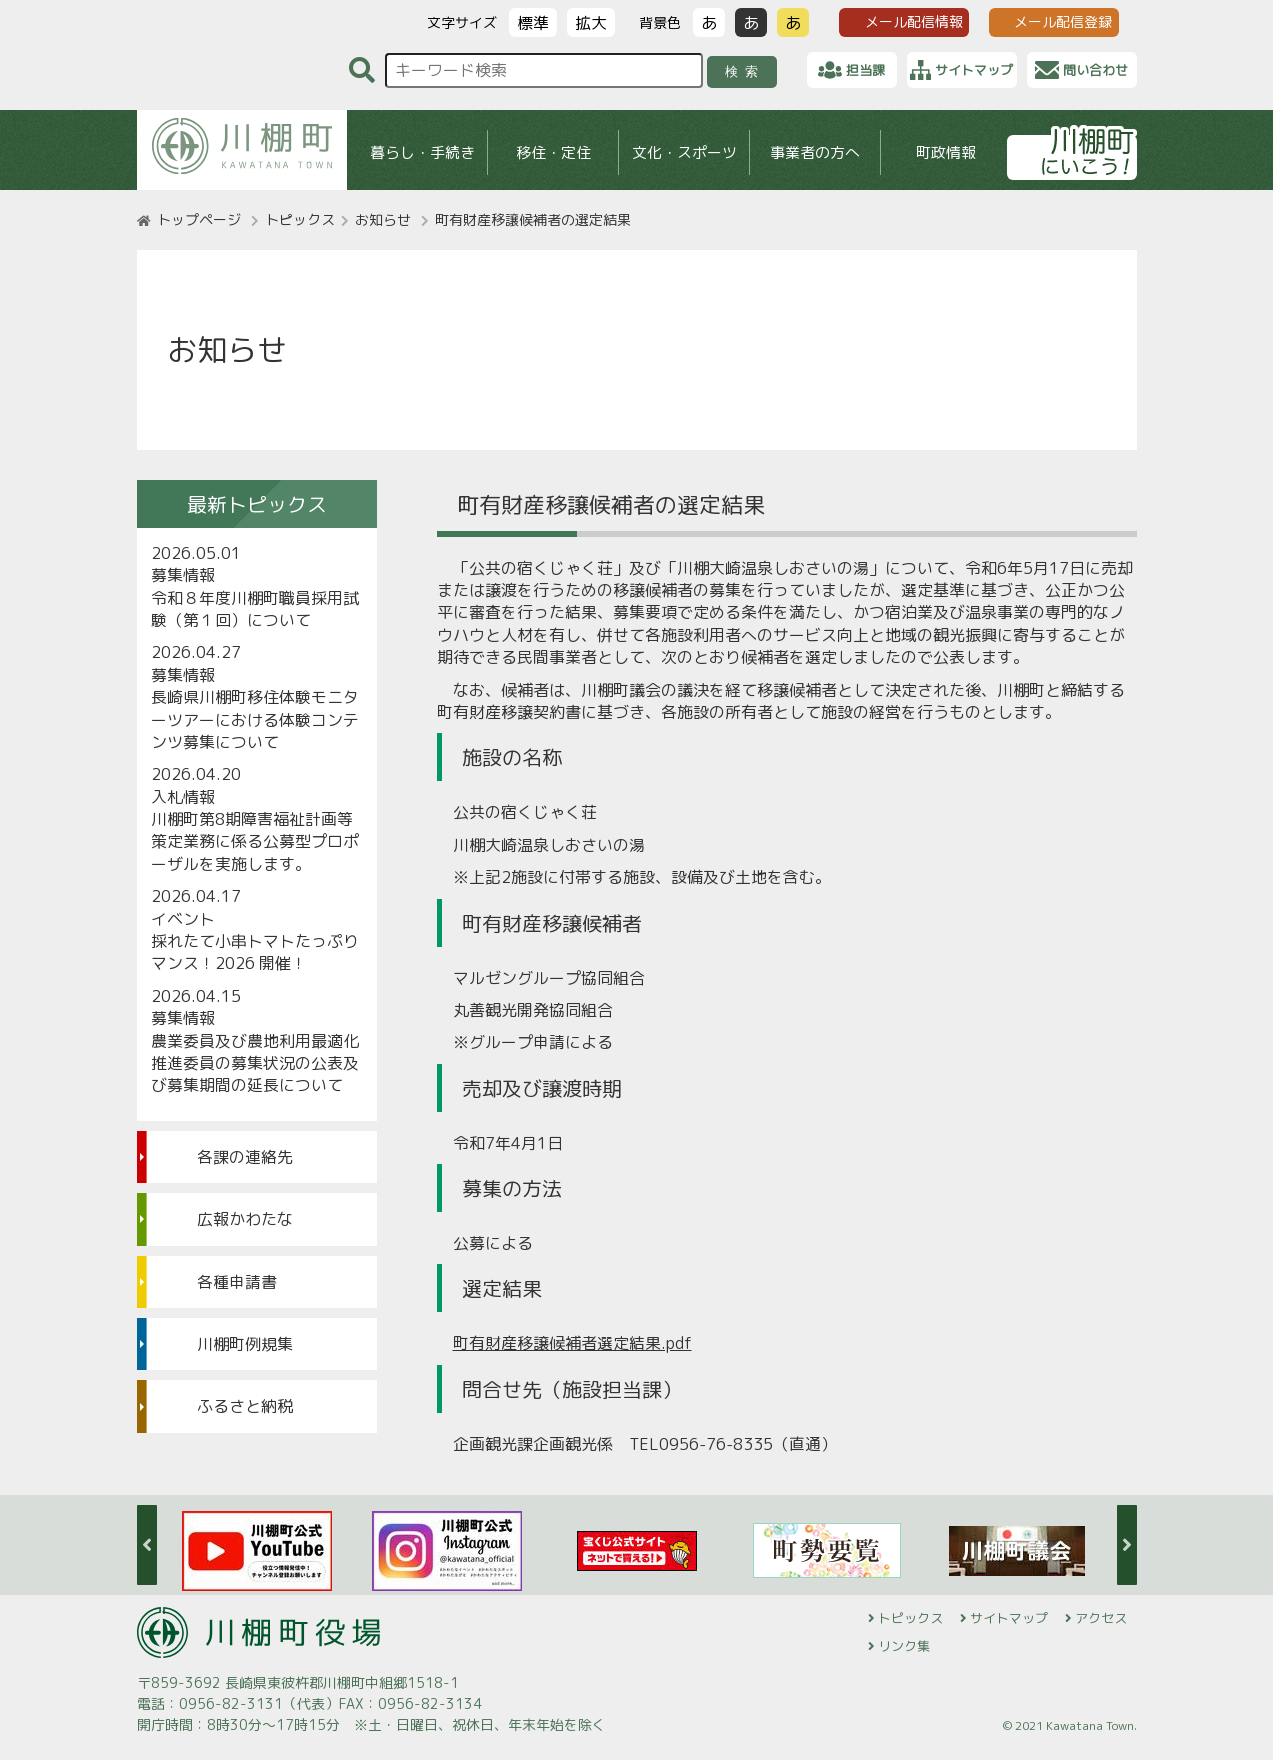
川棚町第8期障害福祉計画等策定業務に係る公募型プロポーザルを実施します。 (255, 841)
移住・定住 (552, 152)
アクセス (1101, 1618)
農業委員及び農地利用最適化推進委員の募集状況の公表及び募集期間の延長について (255, 1063)
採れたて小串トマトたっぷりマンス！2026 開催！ (255, 952)
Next (1127, 1545)
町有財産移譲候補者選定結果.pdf (572, 1343)
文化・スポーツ (683, 152)
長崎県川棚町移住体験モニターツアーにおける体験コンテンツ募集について (255, 719)
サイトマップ (1009, 1618)
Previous (147, 1545)
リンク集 (904, 1646)
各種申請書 (237, 1282)
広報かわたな (245, 1219)
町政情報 (946, 152)
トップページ (199, 219)
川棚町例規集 (245, 1344)
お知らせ (383, 219)
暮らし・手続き (421, 152)
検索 (744, 71)
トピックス (300, 219)
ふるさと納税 (245, 1406)
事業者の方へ (815, 152)
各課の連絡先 (245, 1157)
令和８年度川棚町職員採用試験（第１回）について (255, 609)
